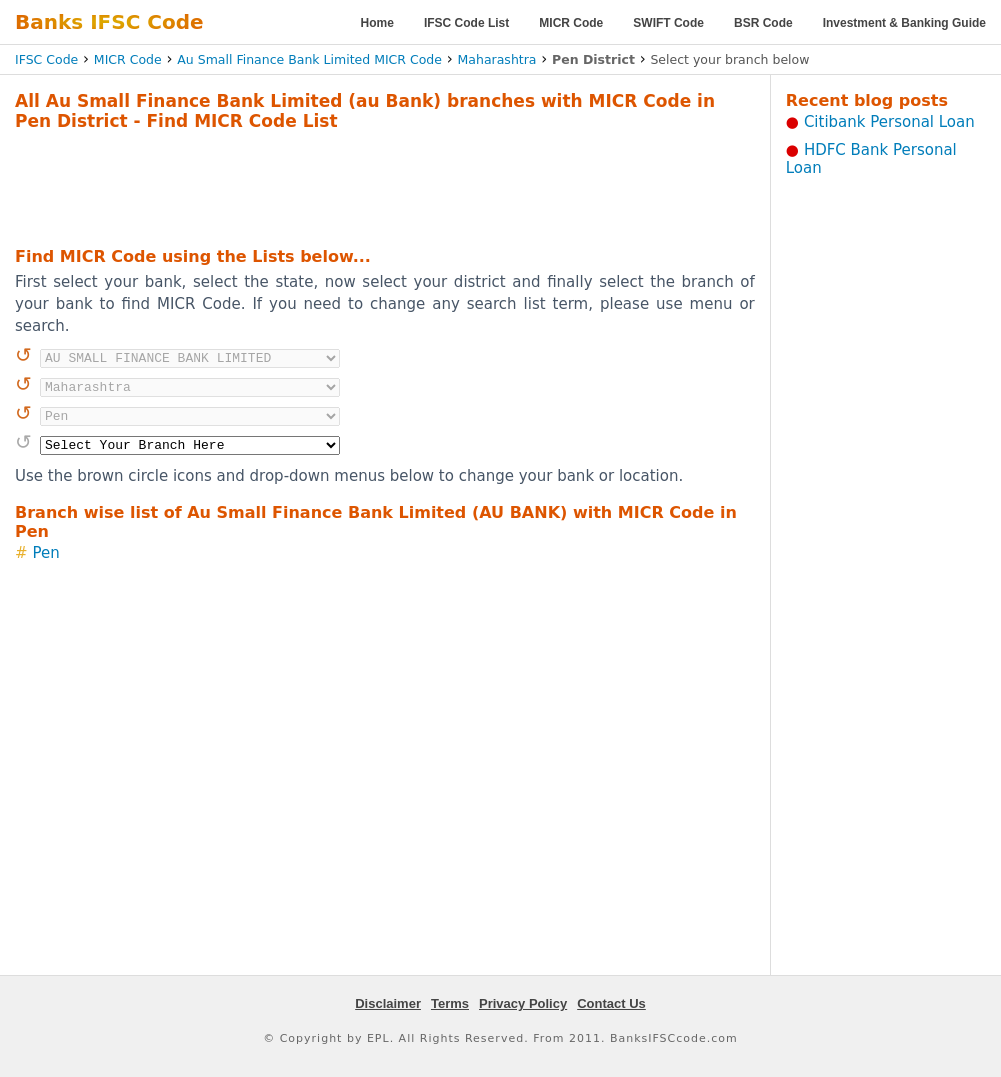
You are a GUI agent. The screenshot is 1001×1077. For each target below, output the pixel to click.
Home (377, 23)
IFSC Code (46, 59)
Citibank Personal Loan (889, 122)
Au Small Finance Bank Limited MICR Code (309, 59)
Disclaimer (388, 1003)
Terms (450, 1003)
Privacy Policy (523, 1003)
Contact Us (611, 1003)
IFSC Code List (466, 23)
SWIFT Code (668, 23)
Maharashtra (497, 59)
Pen (46, 553)
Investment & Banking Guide (904, 23)
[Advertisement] (385, 186)
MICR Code (571, 23)
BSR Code (763, 23)
